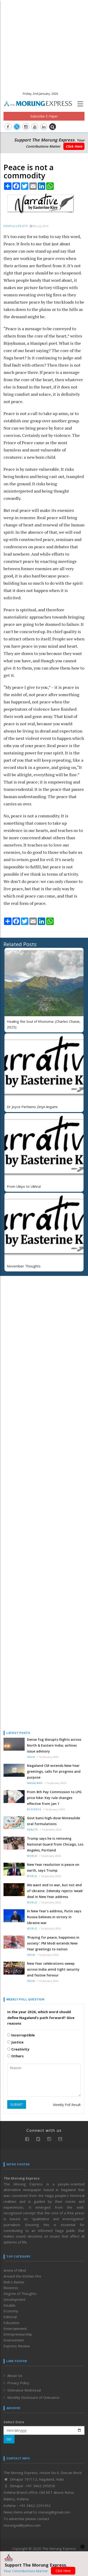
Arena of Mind (15, 2270)
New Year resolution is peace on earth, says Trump (53, 1867)
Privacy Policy (18, 2382)
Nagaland (35, 1783)
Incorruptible (21, 2035)
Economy (11, 2311)
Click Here (74, 146)
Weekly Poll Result (67, 2104)
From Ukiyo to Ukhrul (24, 1186)
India (31, 1757)
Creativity (18, 2049)
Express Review (17, 2346)
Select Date (14, 2421)
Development (15, 2299)
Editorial (10, 2316)
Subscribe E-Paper (44, 116)
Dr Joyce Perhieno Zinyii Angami (32, 1106)
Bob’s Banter (14, 2282)
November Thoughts (24, 1266)
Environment (14, 2340)
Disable (9, 2305)
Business (34, 1809)
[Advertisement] (44, 44)
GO (9, 2439)
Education (11, 2322)
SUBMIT (16, 2104)
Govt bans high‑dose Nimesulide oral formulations (53, 1821)
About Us (14, 2375)
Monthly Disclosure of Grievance (33, 2397)
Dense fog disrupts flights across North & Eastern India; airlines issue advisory (54, 1745)
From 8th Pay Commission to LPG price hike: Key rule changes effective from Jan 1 (54, 1798)
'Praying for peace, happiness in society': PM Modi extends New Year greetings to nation (53, 1943)
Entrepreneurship (18, 2334)
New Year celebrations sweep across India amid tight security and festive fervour (53, 1969)
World (32, 1856)
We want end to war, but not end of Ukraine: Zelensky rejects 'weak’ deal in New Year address (55, 1891)
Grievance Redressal (24, 2390)
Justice (15, 2042)
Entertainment (15, 2328)
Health (32, 1829)
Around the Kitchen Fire (22, 2276)
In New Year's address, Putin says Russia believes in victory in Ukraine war (54, 1917)
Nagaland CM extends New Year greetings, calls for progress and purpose (53, 1771)
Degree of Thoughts (20, 2293)
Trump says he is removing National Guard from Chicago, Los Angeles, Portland (55, 1844)
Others (15, 2056)
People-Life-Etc (16, 226)
